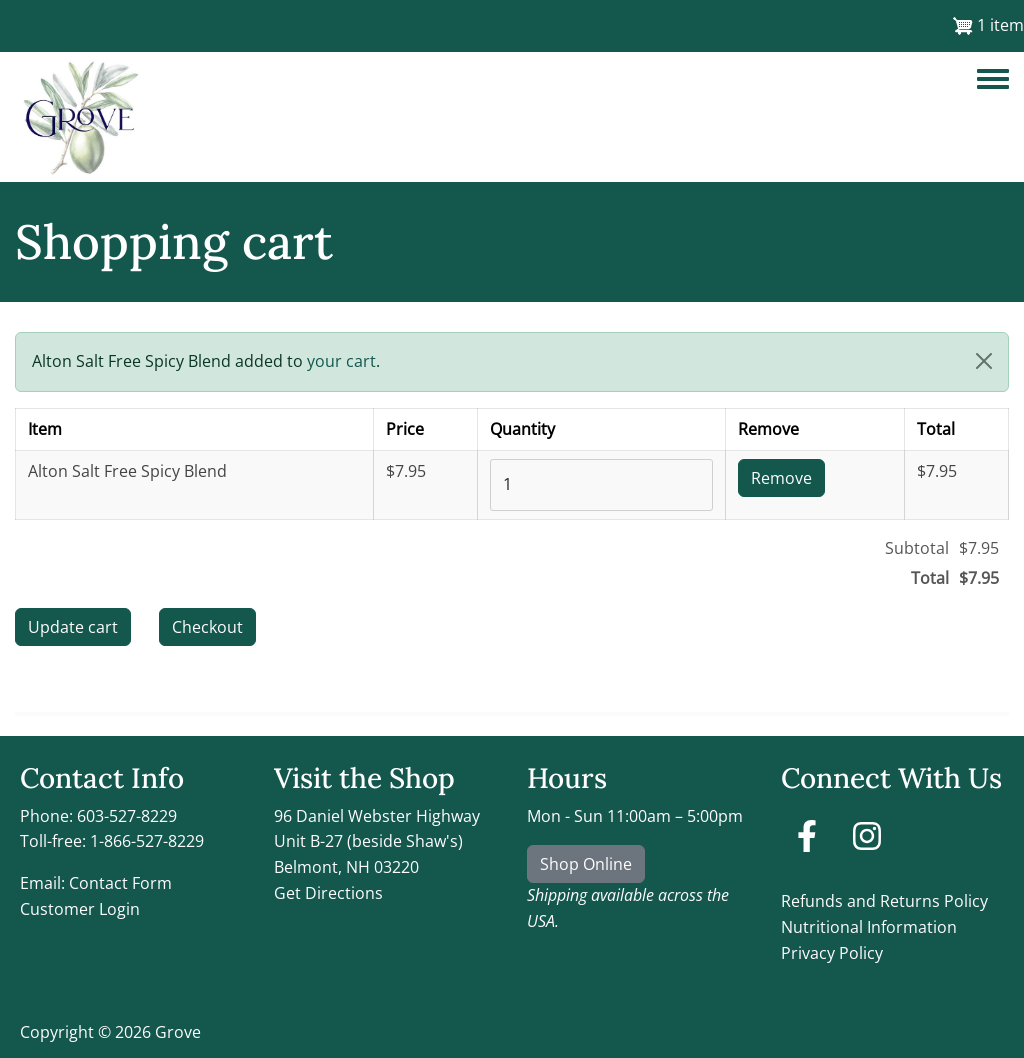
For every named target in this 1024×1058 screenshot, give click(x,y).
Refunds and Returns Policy (884, 901)
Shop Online (586, 864)
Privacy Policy (832, 953)
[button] (984, 361)
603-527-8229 (127, 816)
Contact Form (120, 883)
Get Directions (328, 893)
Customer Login (80, 909)
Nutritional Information (869, 927)
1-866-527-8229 (147, 841)
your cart (341, 361)
